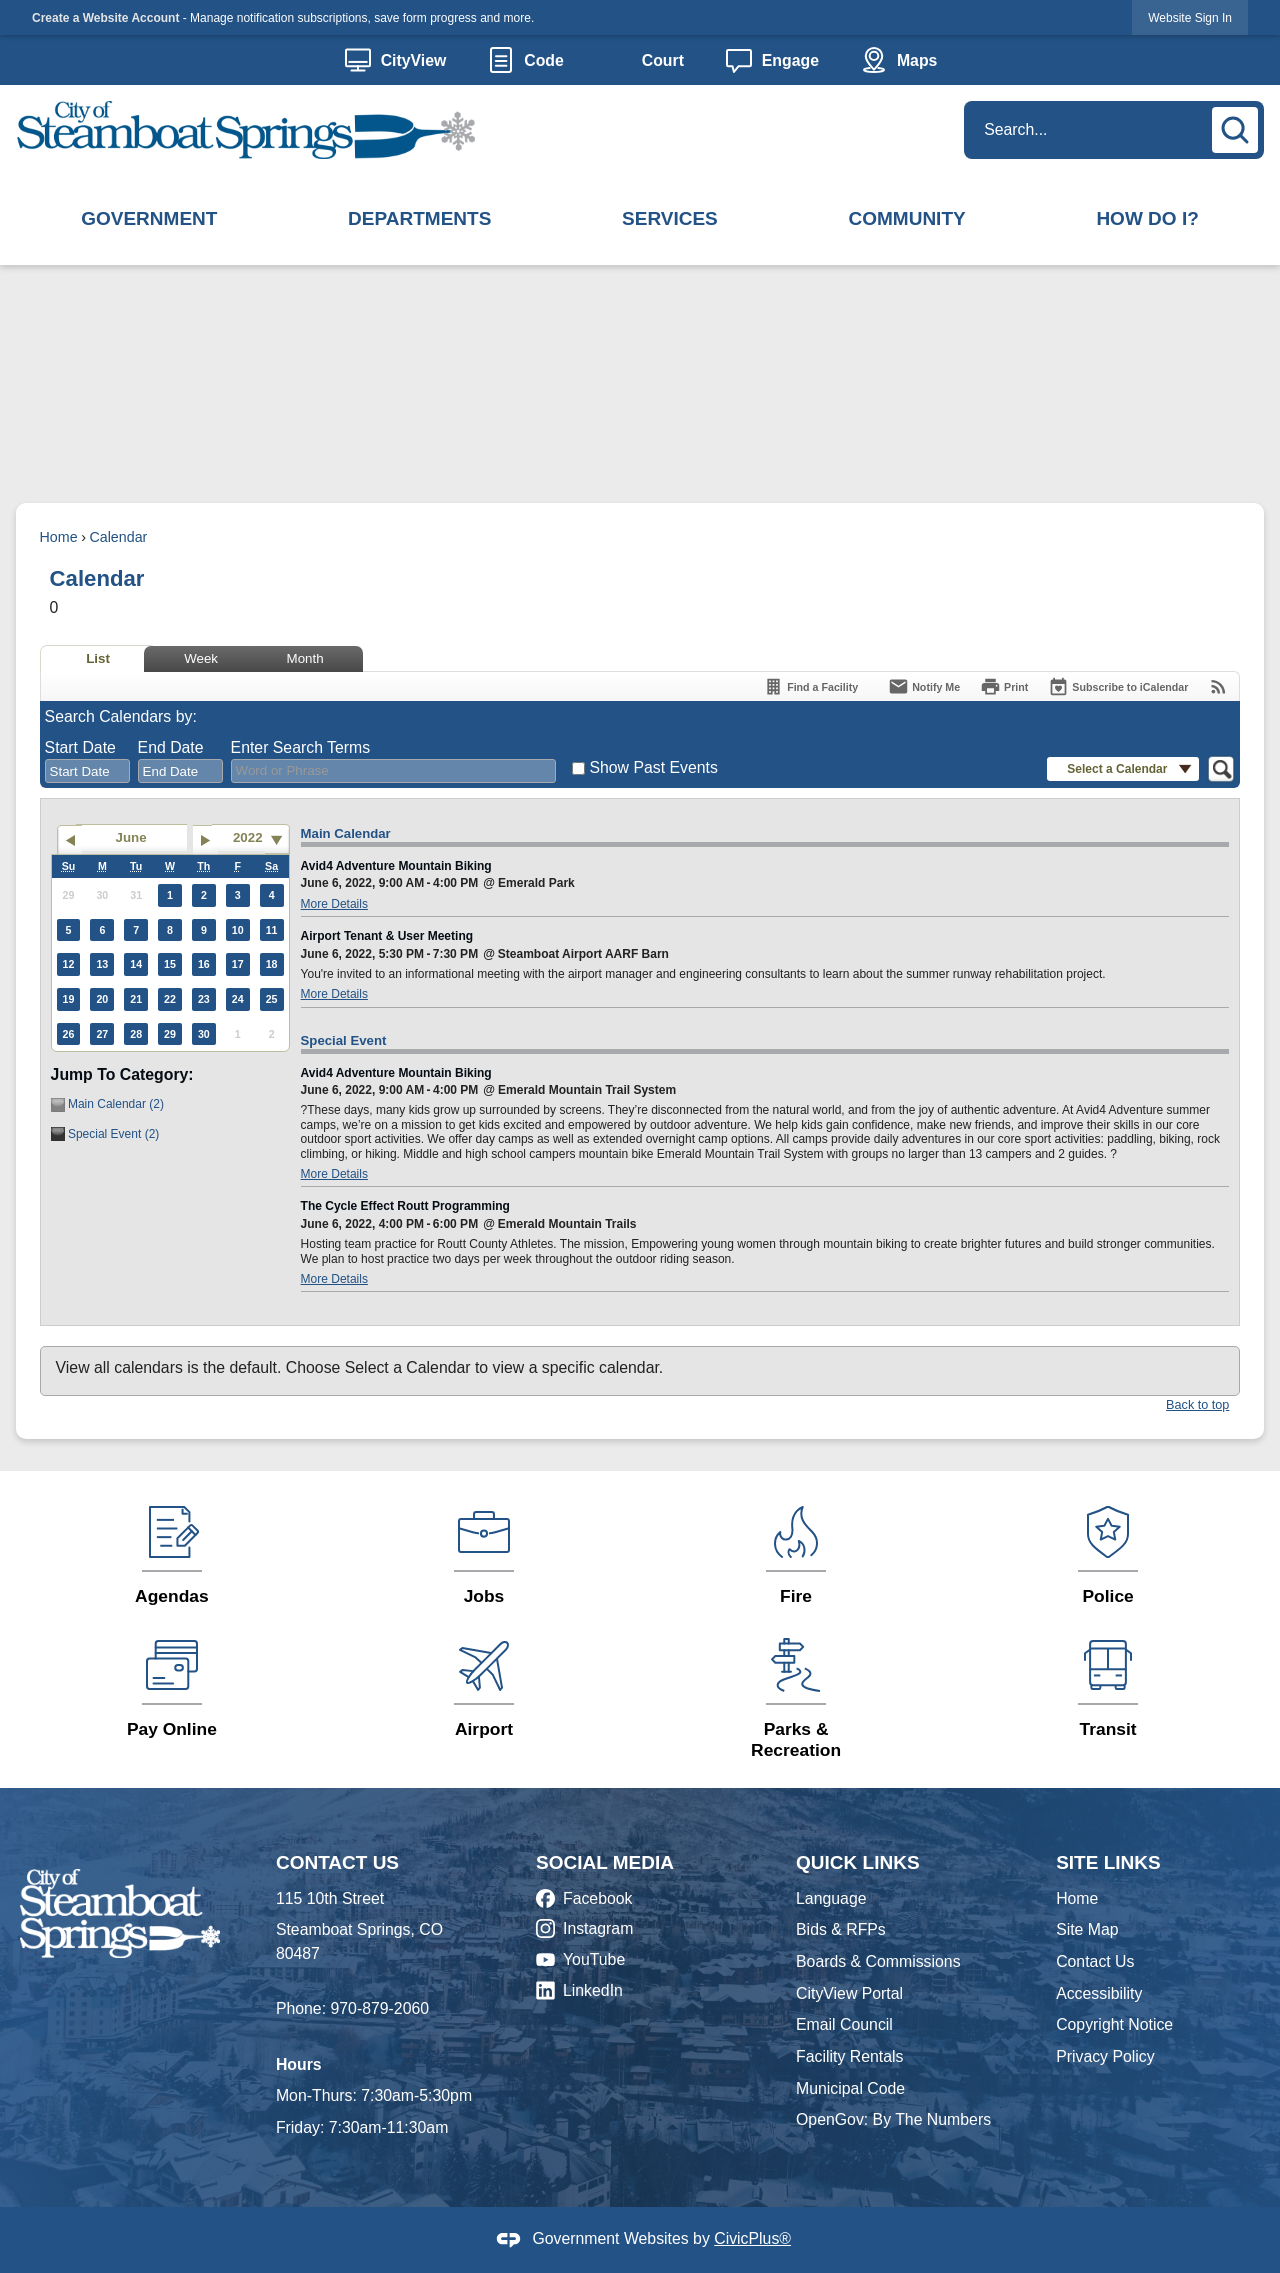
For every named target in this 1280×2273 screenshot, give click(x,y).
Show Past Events (653, 767)
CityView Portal (849, 1993)
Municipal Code (850, 2088)
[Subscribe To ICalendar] (1118, 686)
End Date (171, 747)
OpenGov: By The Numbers (893, 2119)
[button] (1238, 127)
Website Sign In (1190, 18)
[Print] (1004, 686)
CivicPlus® (752, 2238)
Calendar (118, 537)
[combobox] (87, 771)
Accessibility (1099, 1993)
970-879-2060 (379, 2008)
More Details (334, 904)
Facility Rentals (849, 2056)
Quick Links (858, 1862)
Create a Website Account (105, 18)
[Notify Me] (924, 686)
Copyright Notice (1114, 2024)
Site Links (1108, 1862)
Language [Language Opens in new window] (831, 1898)
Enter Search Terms (301, 747)
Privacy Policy (1105, 2056)
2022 (248, 837)
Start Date (80, 747)
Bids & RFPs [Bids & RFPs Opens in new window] (841, 1929)
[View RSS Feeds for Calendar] (1218, 686)
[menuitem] (149, 220)
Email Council (844, 2024)
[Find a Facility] (810, 686)
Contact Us (1095, 1961)
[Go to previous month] (69, 840)
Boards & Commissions (878, 1961)
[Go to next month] (205, 840)
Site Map (1087, 1929)
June (131, 837)
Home (59, 537)
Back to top (1197, 1405)
